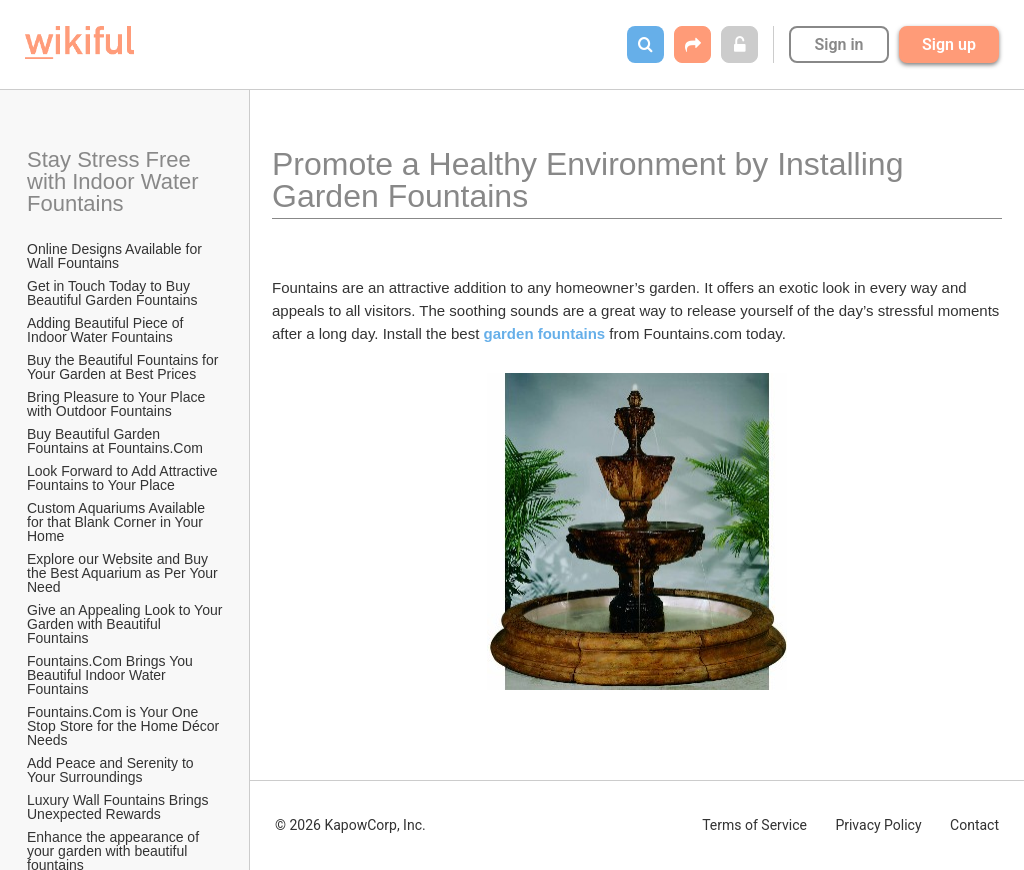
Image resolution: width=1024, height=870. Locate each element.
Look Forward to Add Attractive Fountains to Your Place (124, 478)
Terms (754, 825)
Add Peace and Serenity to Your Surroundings (112, 770)
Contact (974, 825)
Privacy (878, 825)
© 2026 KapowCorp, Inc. (350, 825)
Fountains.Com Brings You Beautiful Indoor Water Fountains (112, 675)
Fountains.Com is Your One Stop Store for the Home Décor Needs (125, 726)
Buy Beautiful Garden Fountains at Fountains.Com (115, 441)
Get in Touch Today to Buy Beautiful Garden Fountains (112, 293)
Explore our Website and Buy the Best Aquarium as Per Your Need (124, 573)
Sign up (949, 44)
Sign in (838, 44)
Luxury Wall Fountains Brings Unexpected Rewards (119, 807)
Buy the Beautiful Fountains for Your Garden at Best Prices (124, 367)
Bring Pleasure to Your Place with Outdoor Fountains (118, 404)
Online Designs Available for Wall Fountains (116, 256)
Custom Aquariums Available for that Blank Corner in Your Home (118, 522)
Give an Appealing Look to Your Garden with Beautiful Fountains (126, 624)
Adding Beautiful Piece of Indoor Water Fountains (107, 330)
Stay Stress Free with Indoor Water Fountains (116, 181)
